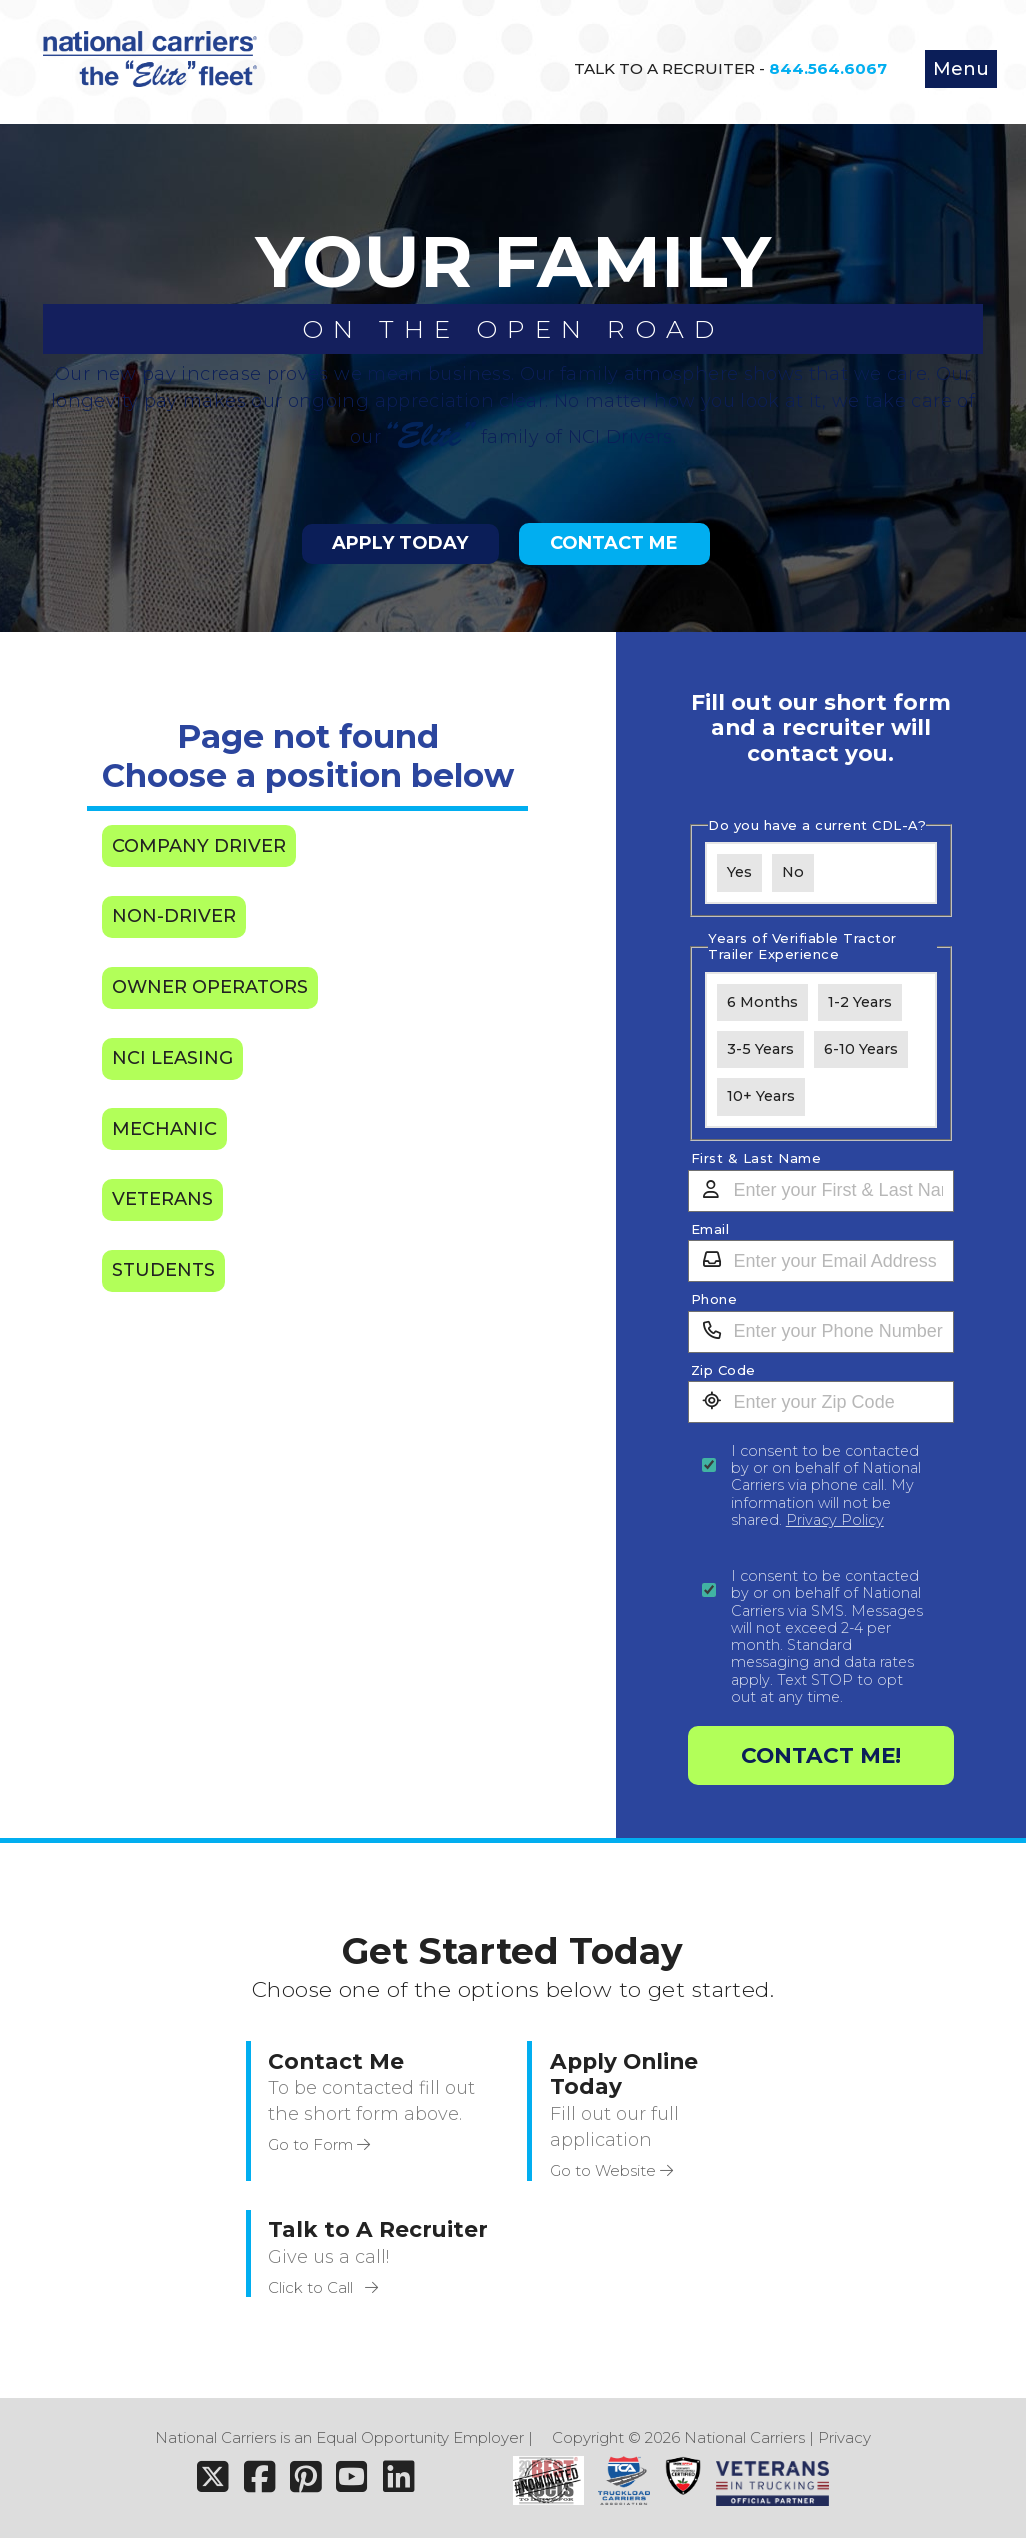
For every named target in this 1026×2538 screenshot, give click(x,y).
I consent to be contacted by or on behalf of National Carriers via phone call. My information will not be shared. (826, 1486)
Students (163, 1270)
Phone (714, 1299)
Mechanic (164, 1129)
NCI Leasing (172, 1058)
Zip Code (723, 1370)
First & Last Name (756, 1158)
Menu (961, 69)
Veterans (162, 1199)
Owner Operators (210, 987)
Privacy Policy (835, 1520)
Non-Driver (174, 916)
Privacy (844, 2437)
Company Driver (199, 846)
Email (710, 1229)
